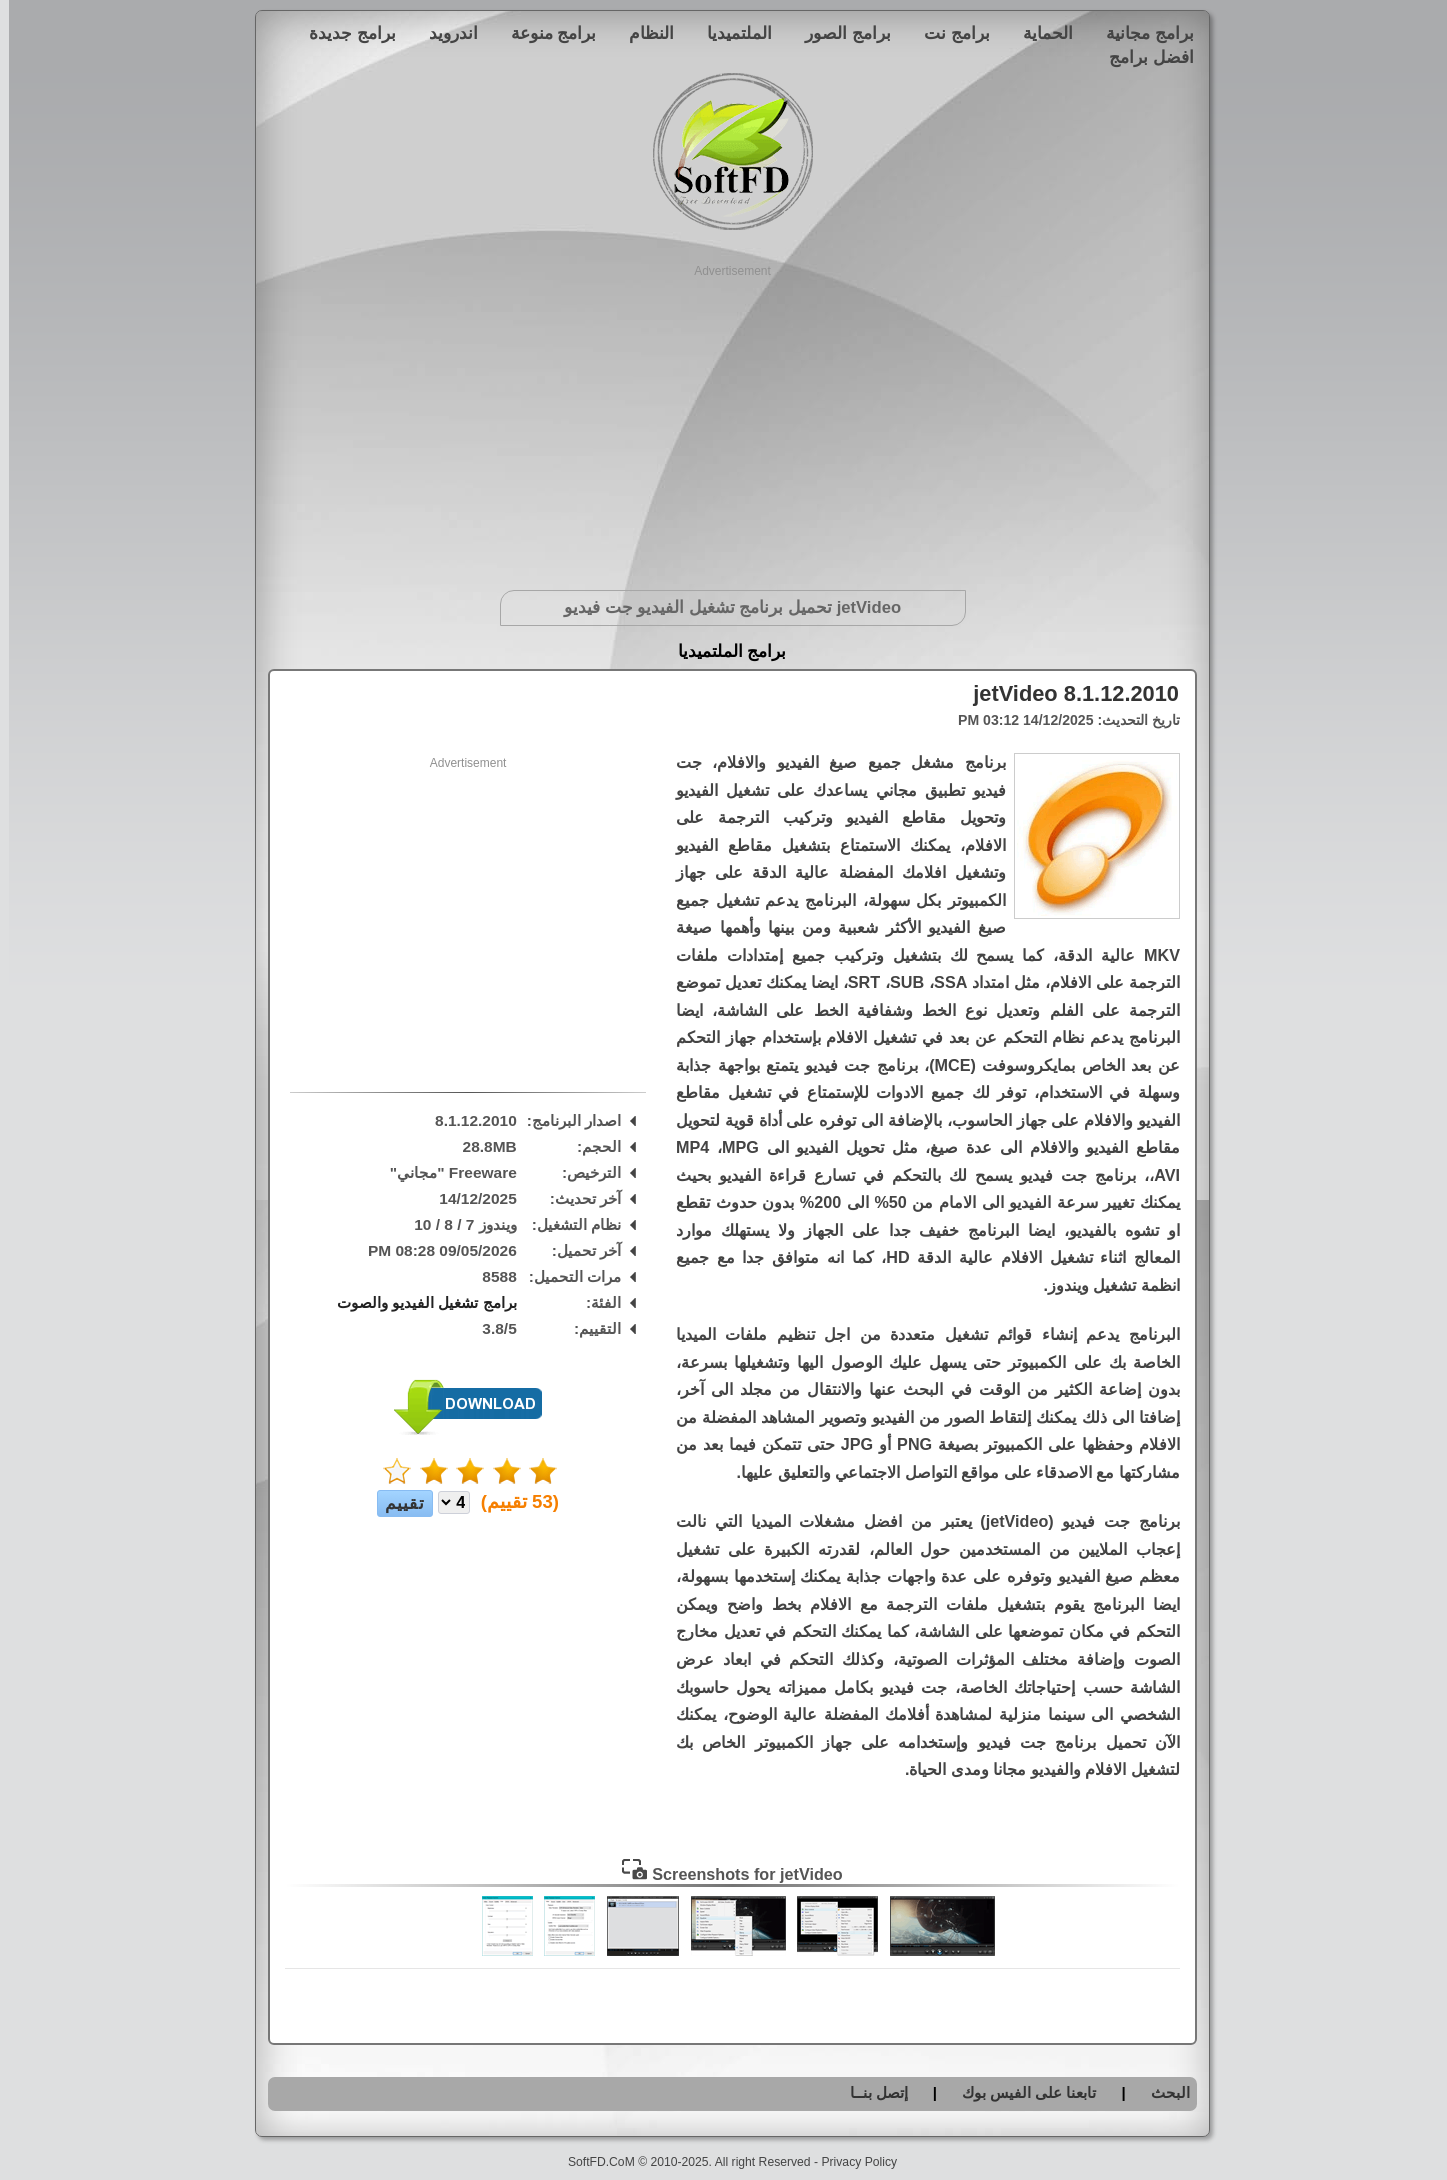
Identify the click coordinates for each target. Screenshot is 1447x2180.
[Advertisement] (723, 420)
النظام (642, 33)
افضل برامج (1142, 57)
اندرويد (444, 33)
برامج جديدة (343, 33)
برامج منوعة (545, 33)
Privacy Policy (850, 2162)
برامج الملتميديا (723, 651)
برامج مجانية (1141, 33)
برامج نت (948, 33)
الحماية (1039, 33)
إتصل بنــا (870, 2092)
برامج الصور (839, 33)
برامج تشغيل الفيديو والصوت (418, 1302)
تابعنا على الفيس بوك (1020, 2092)
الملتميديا (730, 33)
